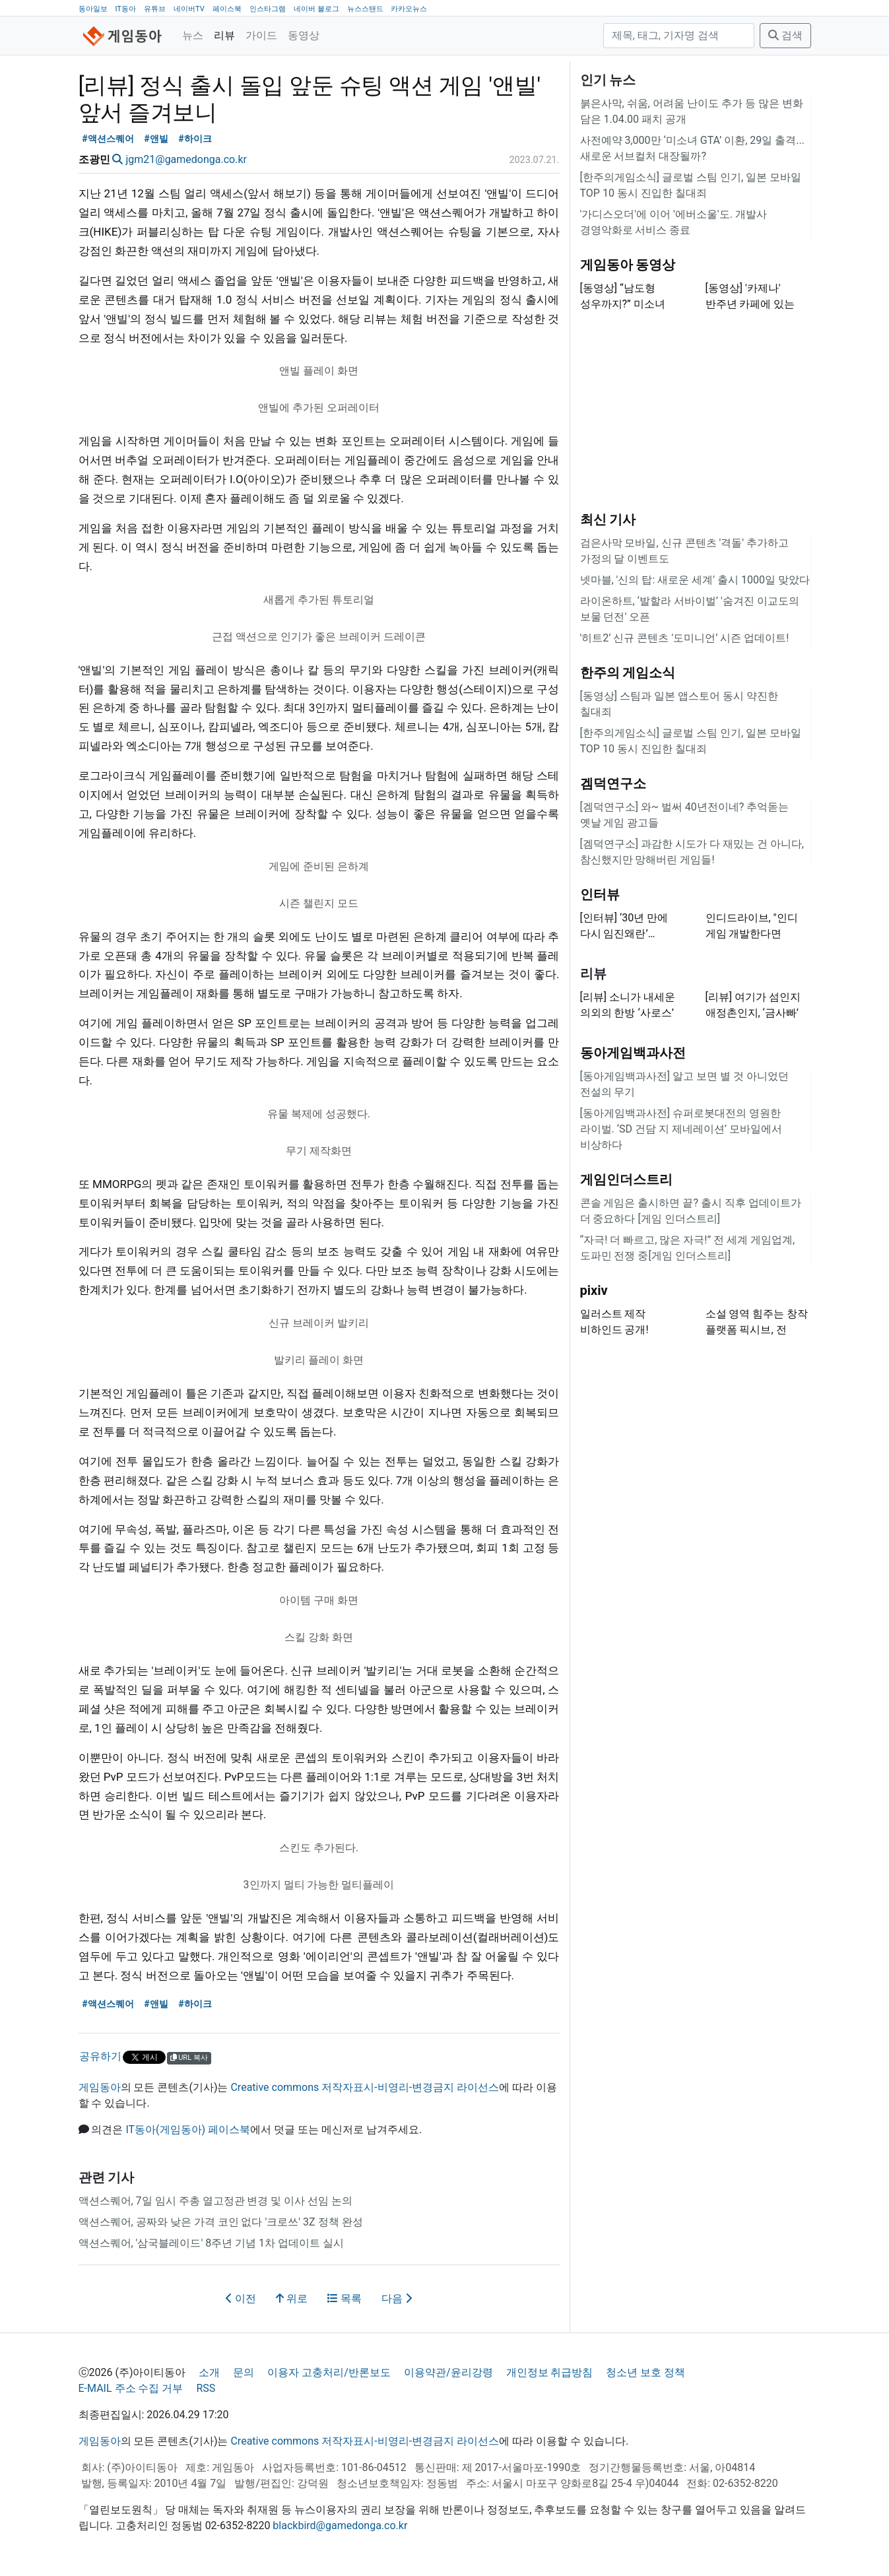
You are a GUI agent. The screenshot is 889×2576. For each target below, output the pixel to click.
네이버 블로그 (316, 9)
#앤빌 (156, 139)
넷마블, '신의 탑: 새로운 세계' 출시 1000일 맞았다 (695, 580)
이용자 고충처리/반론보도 (329, 2372)
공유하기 (100, 2056)
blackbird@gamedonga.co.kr (340, 2525)
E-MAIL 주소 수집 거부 (131, 2388)
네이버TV (189, 9)
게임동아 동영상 (628, 265)
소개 (209, 2372)
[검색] (678, 35)
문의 (243, 2372)
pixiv (594, 1290)
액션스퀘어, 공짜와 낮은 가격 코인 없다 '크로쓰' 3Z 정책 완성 (221, 2222)
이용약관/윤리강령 (448, 2372)
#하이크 (195, 139)
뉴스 (192, 35)
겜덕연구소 (613, 783)
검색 (785, 35)
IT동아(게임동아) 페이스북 (187, 2129)
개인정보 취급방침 (549, 2372)
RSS (205, 2388)
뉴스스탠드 (365, 9)
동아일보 (93, 9)
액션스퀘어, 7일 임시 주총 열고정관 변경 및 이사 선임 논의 (216, 2201)
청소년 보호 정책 (645, 2372)
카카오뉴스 (409, 9)
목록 (344, 2298)
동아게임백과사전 (633, 1053)
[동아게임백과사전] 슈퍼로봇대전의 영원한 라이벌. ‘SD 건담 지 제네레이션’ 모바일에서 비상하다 (681, 1129)
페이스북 (227, 9)
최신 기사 (608, 519)
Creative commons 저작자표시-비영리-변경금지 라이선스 (364, 2087)
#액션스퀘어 (108, 139)
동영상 (303, 35)
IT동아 (125, 9)
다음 (396, 2298)
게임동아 (100, 2087)
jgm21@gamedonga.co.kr (186, 159)
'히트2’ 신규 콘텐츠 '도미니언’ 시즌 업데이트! (684, 638)
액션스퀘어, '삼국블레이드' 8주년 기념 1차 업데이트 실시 (212, 2243)
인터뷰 (600, 894)
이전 (241, 2298)
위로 (292, 2298)
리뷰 (224, 35)
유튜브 (155, 9)
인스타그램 (267, 9)
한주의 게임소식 (628, 672)
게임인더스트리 (626, 1179)
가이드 (261, 35)
